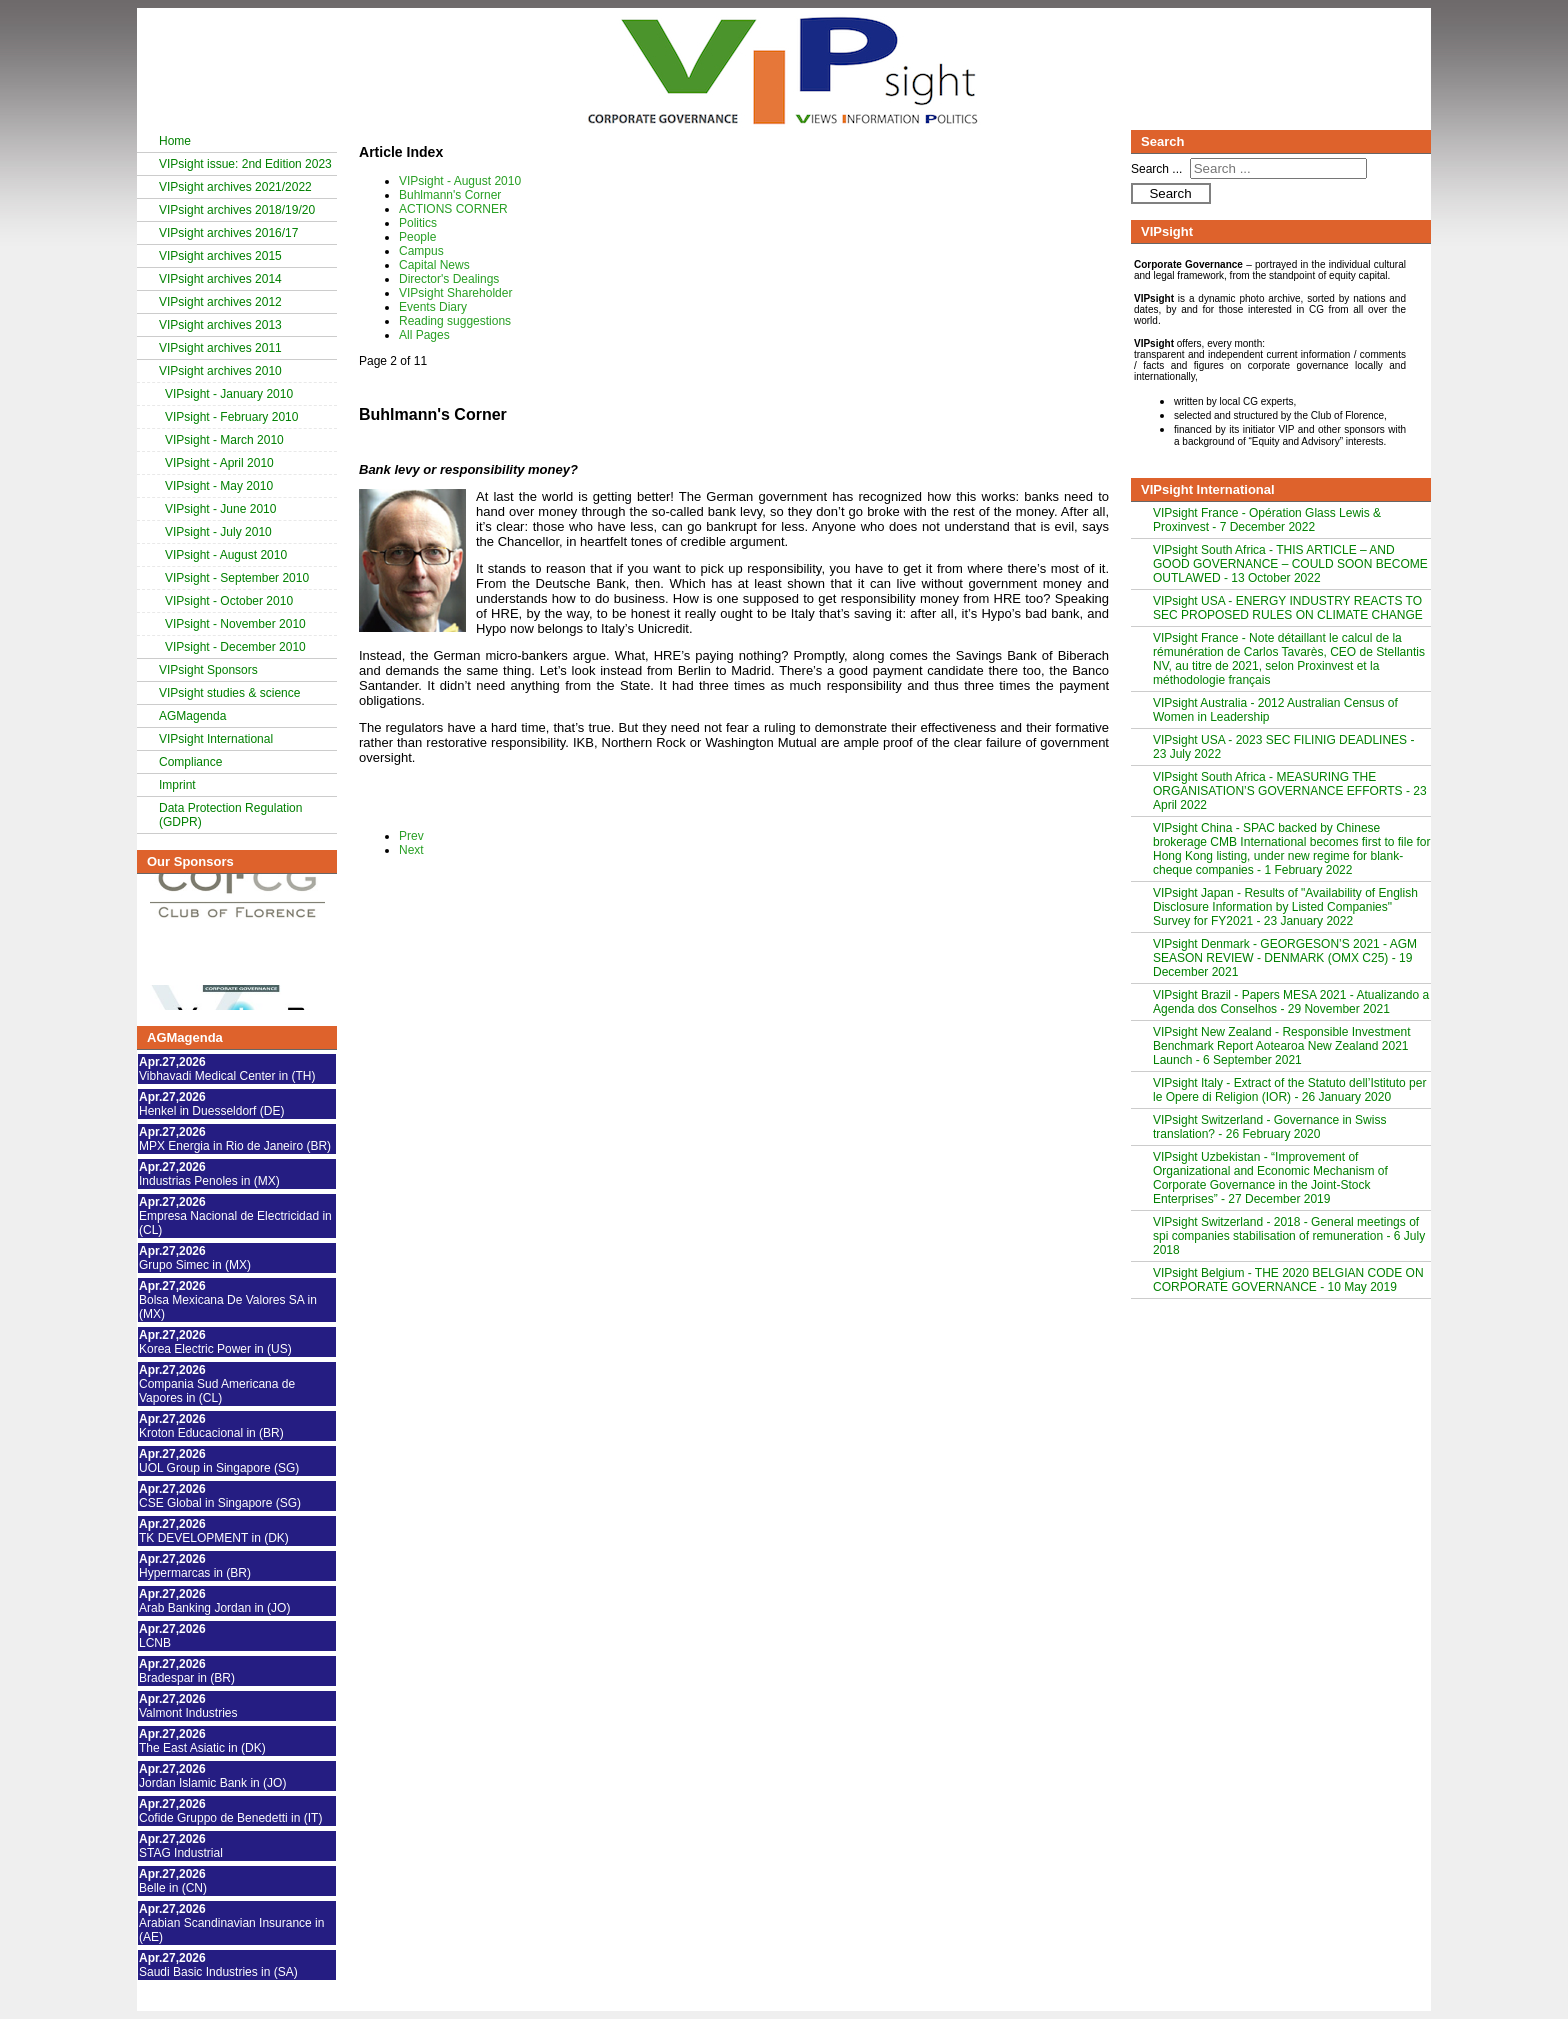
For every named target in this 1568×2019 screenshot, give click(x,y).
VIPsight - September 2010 (237, 578)
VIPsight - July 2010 (218, 532)
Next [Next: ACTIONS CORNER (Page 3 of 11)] (411, 850)
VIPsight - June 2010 (220, 509)
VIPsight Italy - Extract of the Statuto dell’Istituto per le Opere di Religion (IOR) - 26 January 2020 (1289, 1090)
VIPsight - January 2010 (229, 394)
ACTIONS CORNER (453, 209)
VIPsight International (216, 739)
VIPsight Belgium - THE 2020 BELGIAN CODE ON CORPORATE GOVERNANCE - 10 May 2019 (1288, 1280)
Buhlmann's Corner (450, 195)
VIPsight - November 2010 (235, 624)
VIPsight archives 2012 (220, 302)
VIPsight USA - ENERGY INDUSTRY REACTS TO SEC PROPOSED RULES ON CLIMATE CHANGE (1288, 608)
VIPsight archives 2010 (220, 371)
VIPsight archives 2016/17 (228, 233)
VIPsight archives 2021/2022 (235, 187)
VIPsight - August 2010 (226, 555)
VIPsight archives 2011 (220, 348)
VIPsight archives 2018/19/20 (237, 210)
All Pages (424, 335)
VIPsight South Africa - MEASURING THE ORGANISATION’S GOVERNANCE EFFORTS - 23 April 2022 (1290, 791)
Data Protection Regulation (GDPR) (230, 815)
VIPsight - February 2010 (231, 417)
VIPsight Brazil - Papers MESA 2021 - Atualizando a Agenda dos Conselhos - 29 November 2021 (1291, 1002)
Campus (421, 251)
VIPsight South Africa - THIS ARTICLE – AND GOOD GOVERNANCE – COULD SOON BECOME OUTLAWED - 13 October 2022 (1290, 564)
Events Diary (433, 307)
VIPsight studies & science (229, 693)
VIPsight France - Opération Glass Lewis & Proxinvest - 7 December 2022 (1267, 520)
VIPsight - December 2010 (235, 647)
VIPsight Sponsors (208, 670)
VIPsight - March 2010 (224, 440)
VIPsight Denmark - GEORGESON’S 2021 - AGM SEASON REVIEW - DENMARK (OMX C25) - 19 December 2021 (1285, 958)
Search (1170, 193)
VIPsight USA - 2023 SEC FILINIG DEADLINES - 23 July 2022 (1283, 747)
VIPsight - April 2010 (219, 463)
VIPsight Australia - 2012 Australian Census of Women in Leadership (1275, 710)
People (417, 237)
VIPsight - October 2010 (229, 601)
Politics (418, 223)
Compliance (190, 762)
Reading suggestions (455, 321)
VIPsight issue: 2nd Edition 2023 (245, 164)
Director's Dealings (449, 279)
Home (175, 141)
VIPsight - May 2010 (219, 486)
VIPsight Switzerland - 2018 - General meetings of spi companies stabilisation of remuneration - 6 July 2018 (1289, 1236)
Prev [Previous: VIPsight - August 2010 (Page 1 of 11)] (411, 836)
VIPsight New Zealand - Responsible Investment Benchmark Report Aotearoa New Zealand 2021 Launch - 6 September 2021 (1281, 1046)
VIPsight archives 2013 (220, 325)
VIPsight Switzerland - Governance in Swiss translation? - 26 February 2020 (1269, 1127)
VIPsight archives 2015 (220, 256)
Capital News (434, 265)
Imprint (177, 785)
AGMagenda (192, 716)
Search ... (1156, 169)
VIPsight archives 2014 (220, 279)
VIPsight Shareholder (455, 293)
